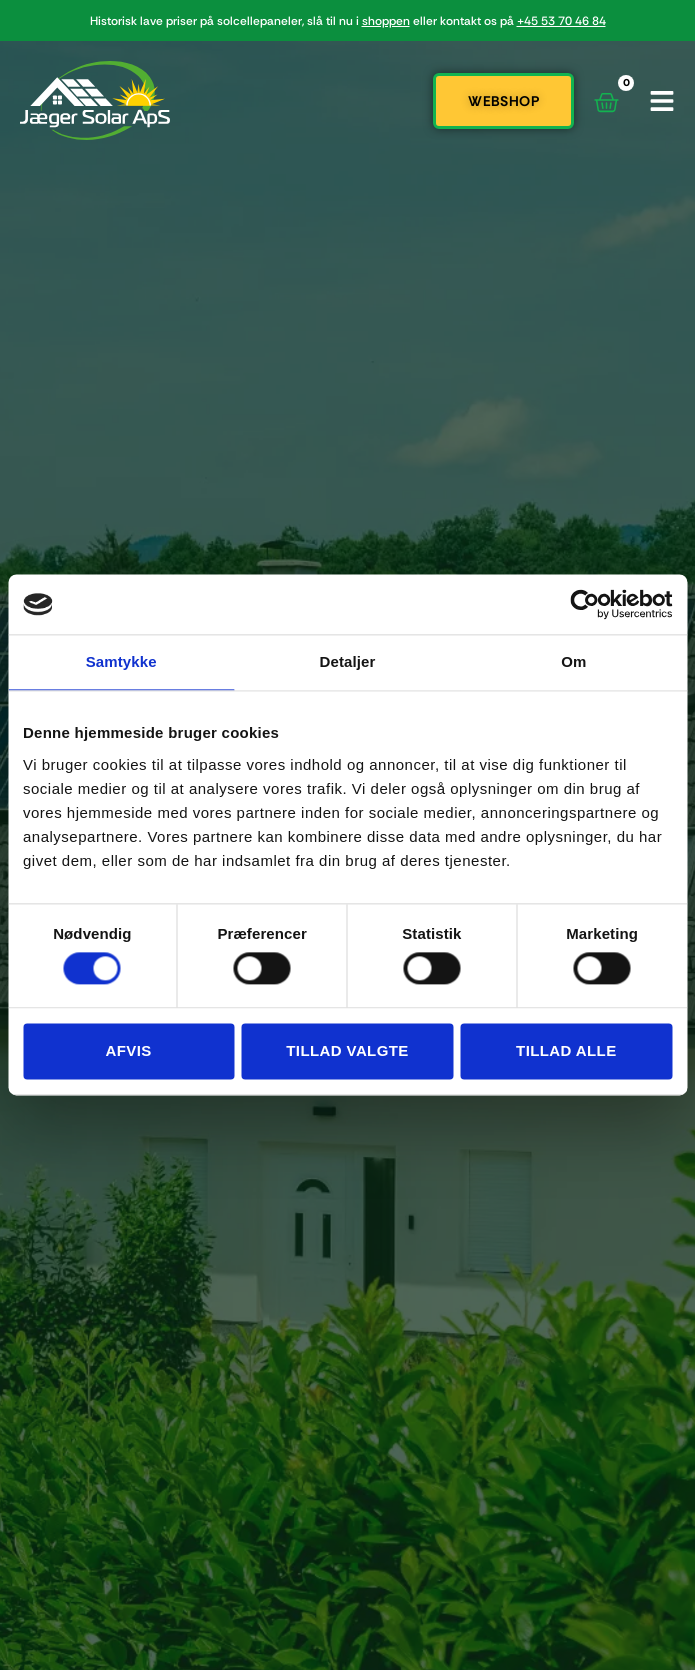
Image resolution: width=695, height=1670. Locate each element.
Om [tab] (573, 661)
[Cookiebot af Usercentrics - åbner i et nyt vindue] (584, 604)
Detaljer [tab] (348, 661)
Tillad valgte (347, 1050)
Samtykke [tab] (121, 661)
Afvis (129, 1050)
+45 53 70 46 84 (561, 21)
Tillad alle (566, 1050)
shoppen (386, 21)
